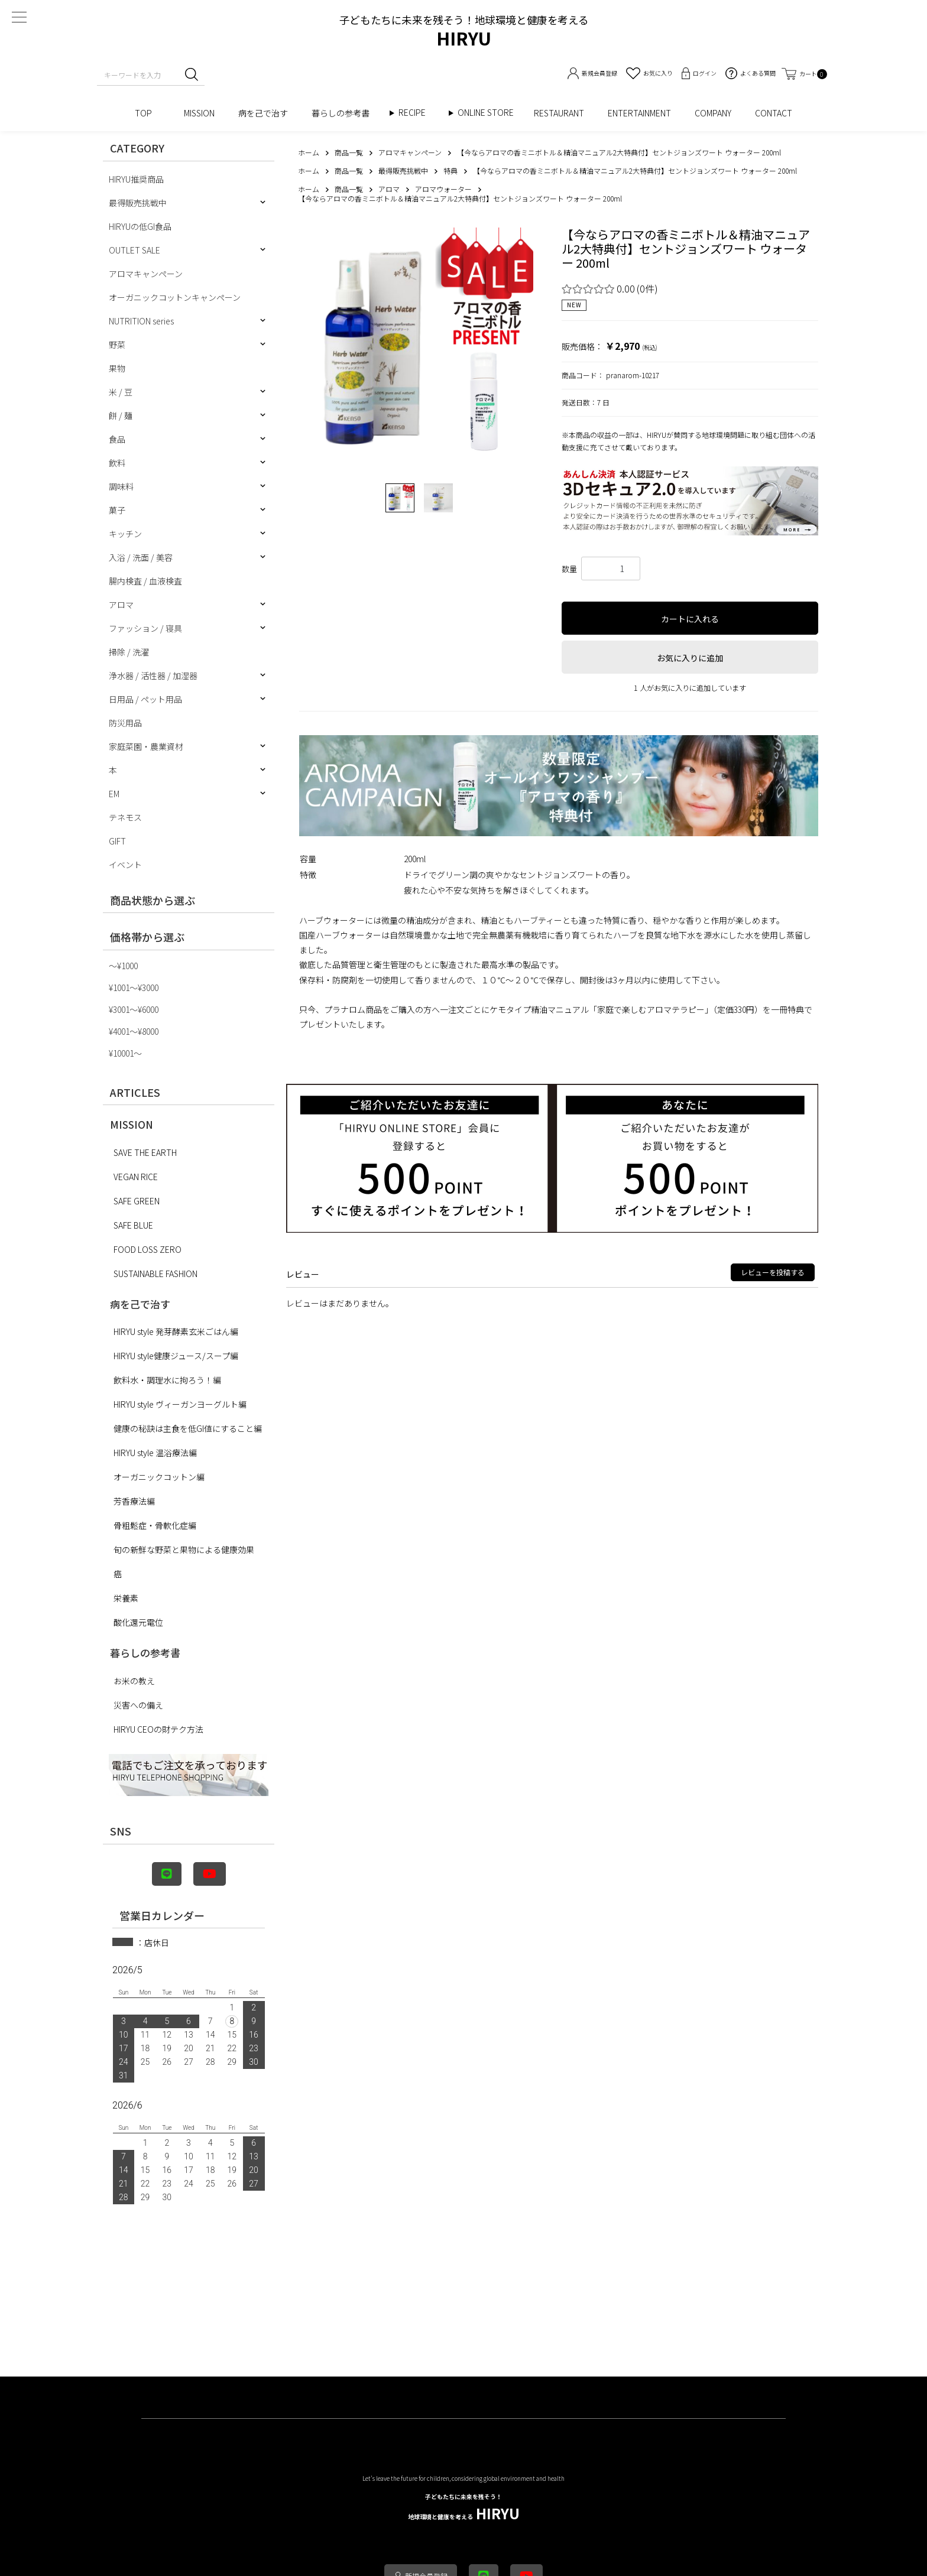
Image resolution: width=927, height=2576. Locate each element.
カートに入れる (690, 619)
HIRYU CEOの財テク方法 (158, 1729)
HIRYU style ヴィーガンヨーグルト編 (180, 1404)
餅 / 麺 (120, 415)
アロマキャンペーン (146, 274)
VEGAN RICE (136, 1177)
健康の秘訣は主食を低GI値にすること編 (188, 1428)
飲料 (117, 463)
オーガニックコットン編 (159, 1477)
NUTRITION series (141, 321)
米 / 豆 (120, 392)
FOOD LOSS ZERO (147, 1249)
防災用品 (125, 723)
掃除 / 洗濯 (129, 652)
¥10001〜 (125, 1053)
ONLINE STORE (490, 112)
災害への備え (138, 1705)
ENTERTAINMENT (639, 113)
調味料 (121, 486)
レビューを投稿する (773, 1272)
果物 (117, 368)
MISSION (199, 113)
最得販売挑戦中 (138, 203)
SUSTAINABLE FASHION (155, 1273)
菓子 (117, 510)
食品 (117, 439)
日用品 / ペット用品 (145, 699)
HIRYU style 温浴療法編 (155, 1452)
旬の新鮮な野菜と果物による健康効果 (184, 1549)
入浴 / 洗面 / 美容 (141, 557)
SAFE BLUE (133, 1225)
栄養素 (126, 1598)
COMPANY (713, 113)
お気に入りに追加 (690, 658)
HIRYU (464, 2507)
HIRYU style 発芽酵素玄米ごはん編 (176, 1331)
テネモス (125, 817)
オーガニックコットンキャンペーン (175, 297)
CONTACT (773, 113)
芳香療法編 (134, 1501)
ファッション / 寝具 (145, 628)
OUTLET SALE (134, 250)
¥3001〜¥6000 (133, 1009)
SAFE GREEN (137, 1201)
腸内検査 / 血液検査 (145, 581)
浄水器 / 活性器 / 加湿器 (153, 675)
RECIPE (416, 112)
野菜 (117, 344)
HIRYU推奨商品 (136, 179)
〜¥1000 (123, 966)
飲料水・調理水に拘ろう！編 (167, 1380)
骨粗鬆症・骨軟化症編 (155, 1525)
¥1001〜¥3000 (133, 987)
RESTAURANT (559, 113)
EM (114, 794)
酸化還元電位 (138, 1622)
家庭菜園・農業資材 (146, 746)
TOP (147, 113)
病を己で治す (263, 113)
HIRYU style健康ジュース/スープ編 (176, 1356)
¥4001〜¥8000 (133, 1031)
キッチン (125, 534)
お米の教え (134, 1681)
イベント (125, 864)
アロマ (121, 604)
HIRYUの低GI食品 (140, 226)
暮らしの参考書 (345, 113)
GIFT (117, 841)
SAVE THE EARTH (145, 1152)
